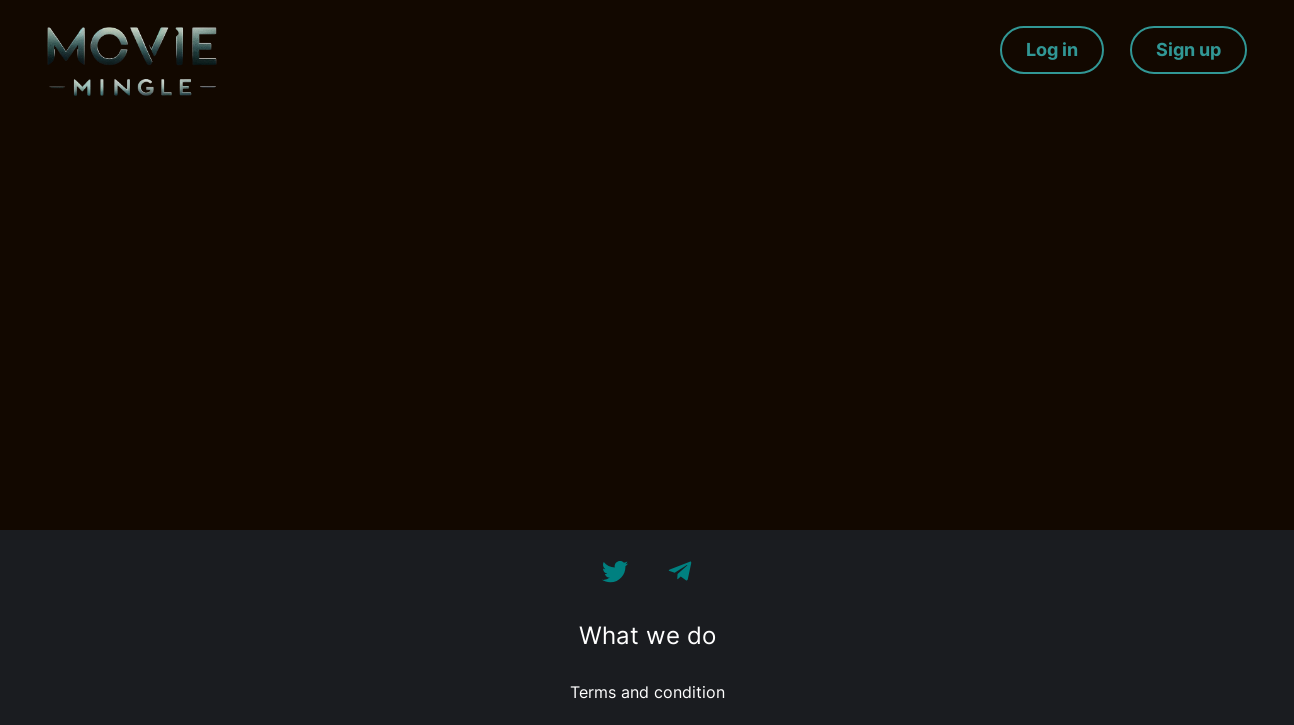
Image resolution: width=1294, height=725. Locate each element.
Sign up (1188, 49)
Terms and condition (647, 692)
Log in (1052, 49)
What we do (647, 635)
